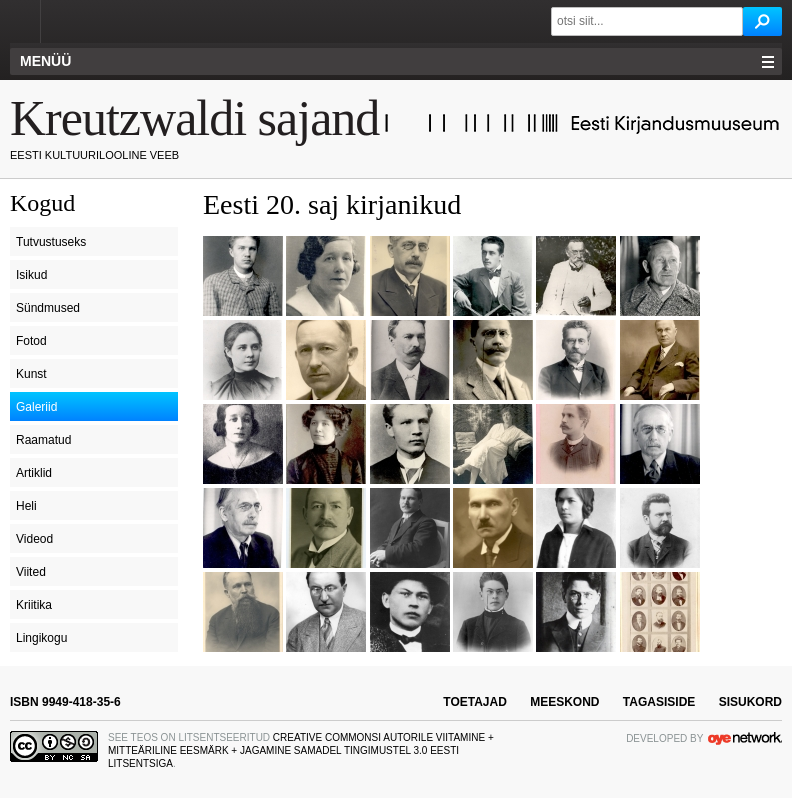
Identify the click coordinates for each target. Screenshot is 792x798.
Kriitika (34, 605)
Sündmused (48, 308)
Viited (31, 572)
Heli (26, 506)
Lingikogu (41, 638)
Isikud (31, 275)
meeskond (564, 702)
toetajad (475, 702)
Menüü (45, 61)
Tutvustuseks (51, 242)
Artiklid (34, 473)
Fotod (31, 341)
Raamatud (43, 440)
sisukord (750, 702)
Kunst (31, 374)
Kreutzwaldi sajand (194, 118)
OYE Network (745, 738)
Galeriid (36, 407)
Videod (34, 539)
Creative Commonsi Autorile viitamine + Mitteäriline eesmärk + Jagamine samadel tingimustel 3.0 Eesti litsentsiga (301, 750)
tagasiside (659, 702)
